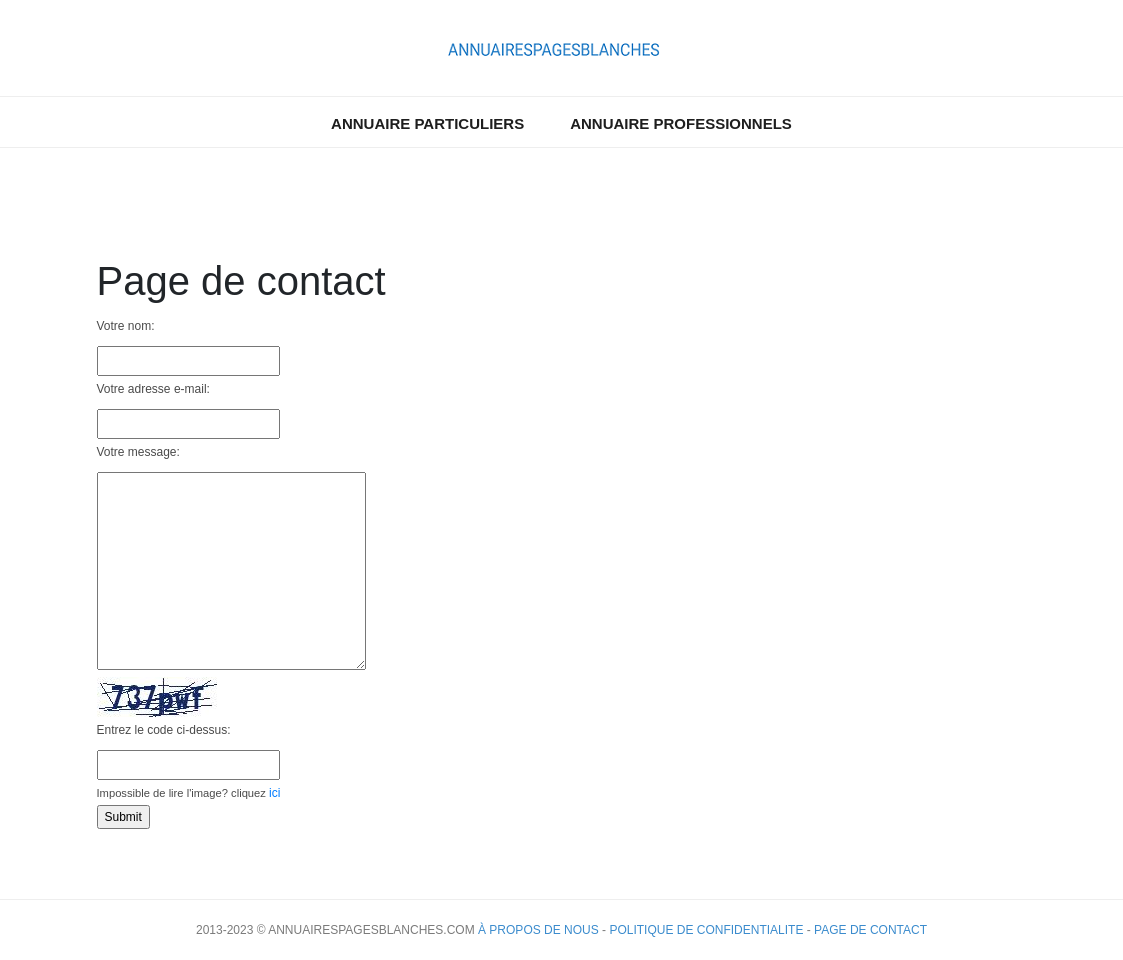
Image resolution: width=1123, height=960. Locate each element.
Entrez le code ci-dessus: (164, 730)
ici (274, 793)
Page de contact (870, 930)
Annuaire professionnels (681, 123)
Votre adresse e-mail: (153, 389)
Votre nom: (126, 326)
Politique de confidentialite (706, 930)
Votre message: (138, 452)
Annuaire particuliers (427, 123)
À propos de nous (538, 930)
